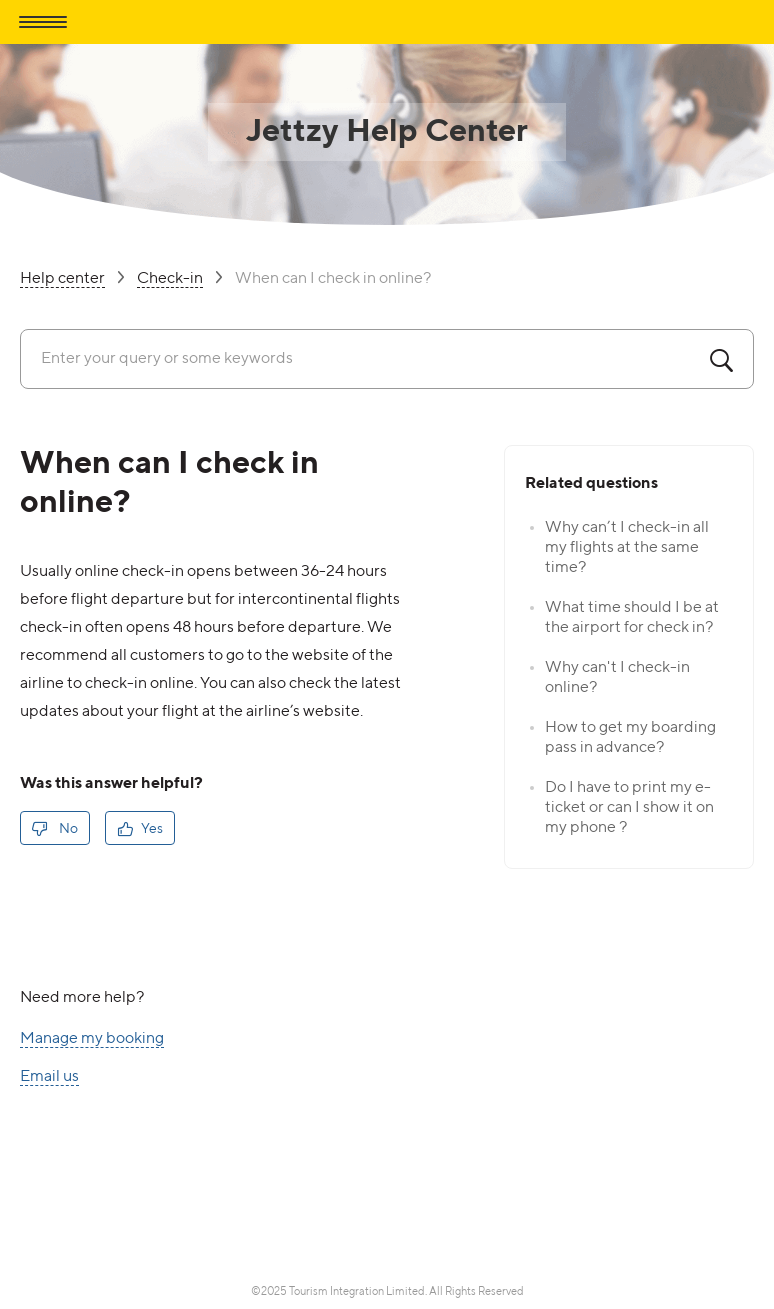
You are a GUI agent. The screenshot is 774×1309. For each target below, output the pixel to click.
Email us (49, 1077)
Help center (62, 279)
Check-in (170, 279)
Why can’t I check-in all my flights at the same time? (627, 548)
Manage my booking (92, 1039)
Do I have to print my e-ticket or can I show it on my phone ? (629, 808)
